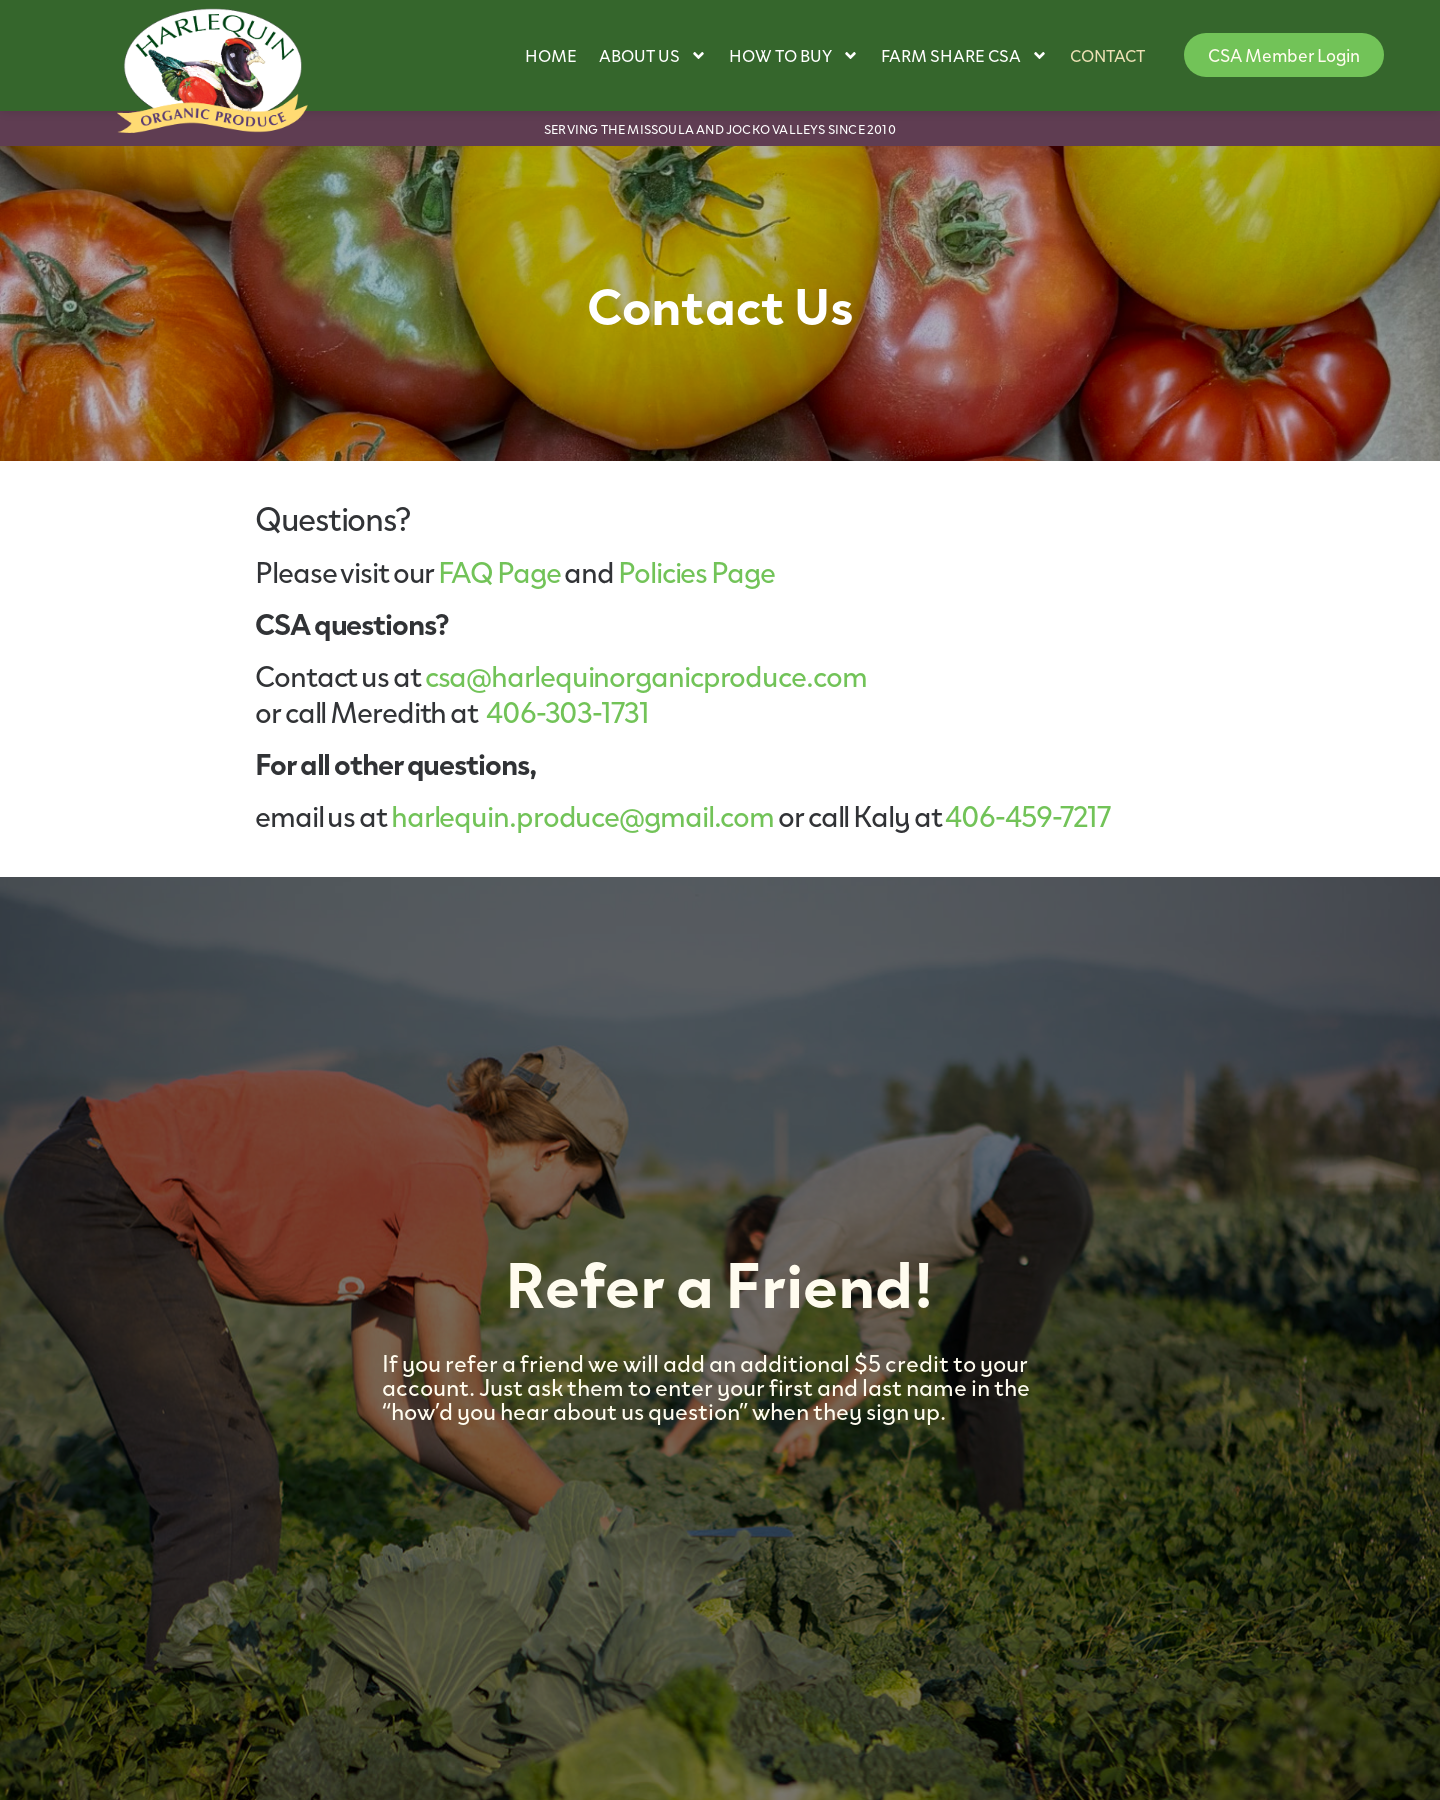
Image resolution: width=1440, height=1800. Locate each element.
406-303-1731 (567, 711)
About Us (653, 55)
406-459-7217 (1027, 815)
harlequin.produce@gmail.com (582, 815)
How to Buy (794, 55)
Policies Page (696, 571)
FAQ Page (499, 571)
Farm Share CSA (964, 55)
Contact (1107, 55)
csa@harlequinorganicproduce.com (646, 675)
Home (551, 55)
